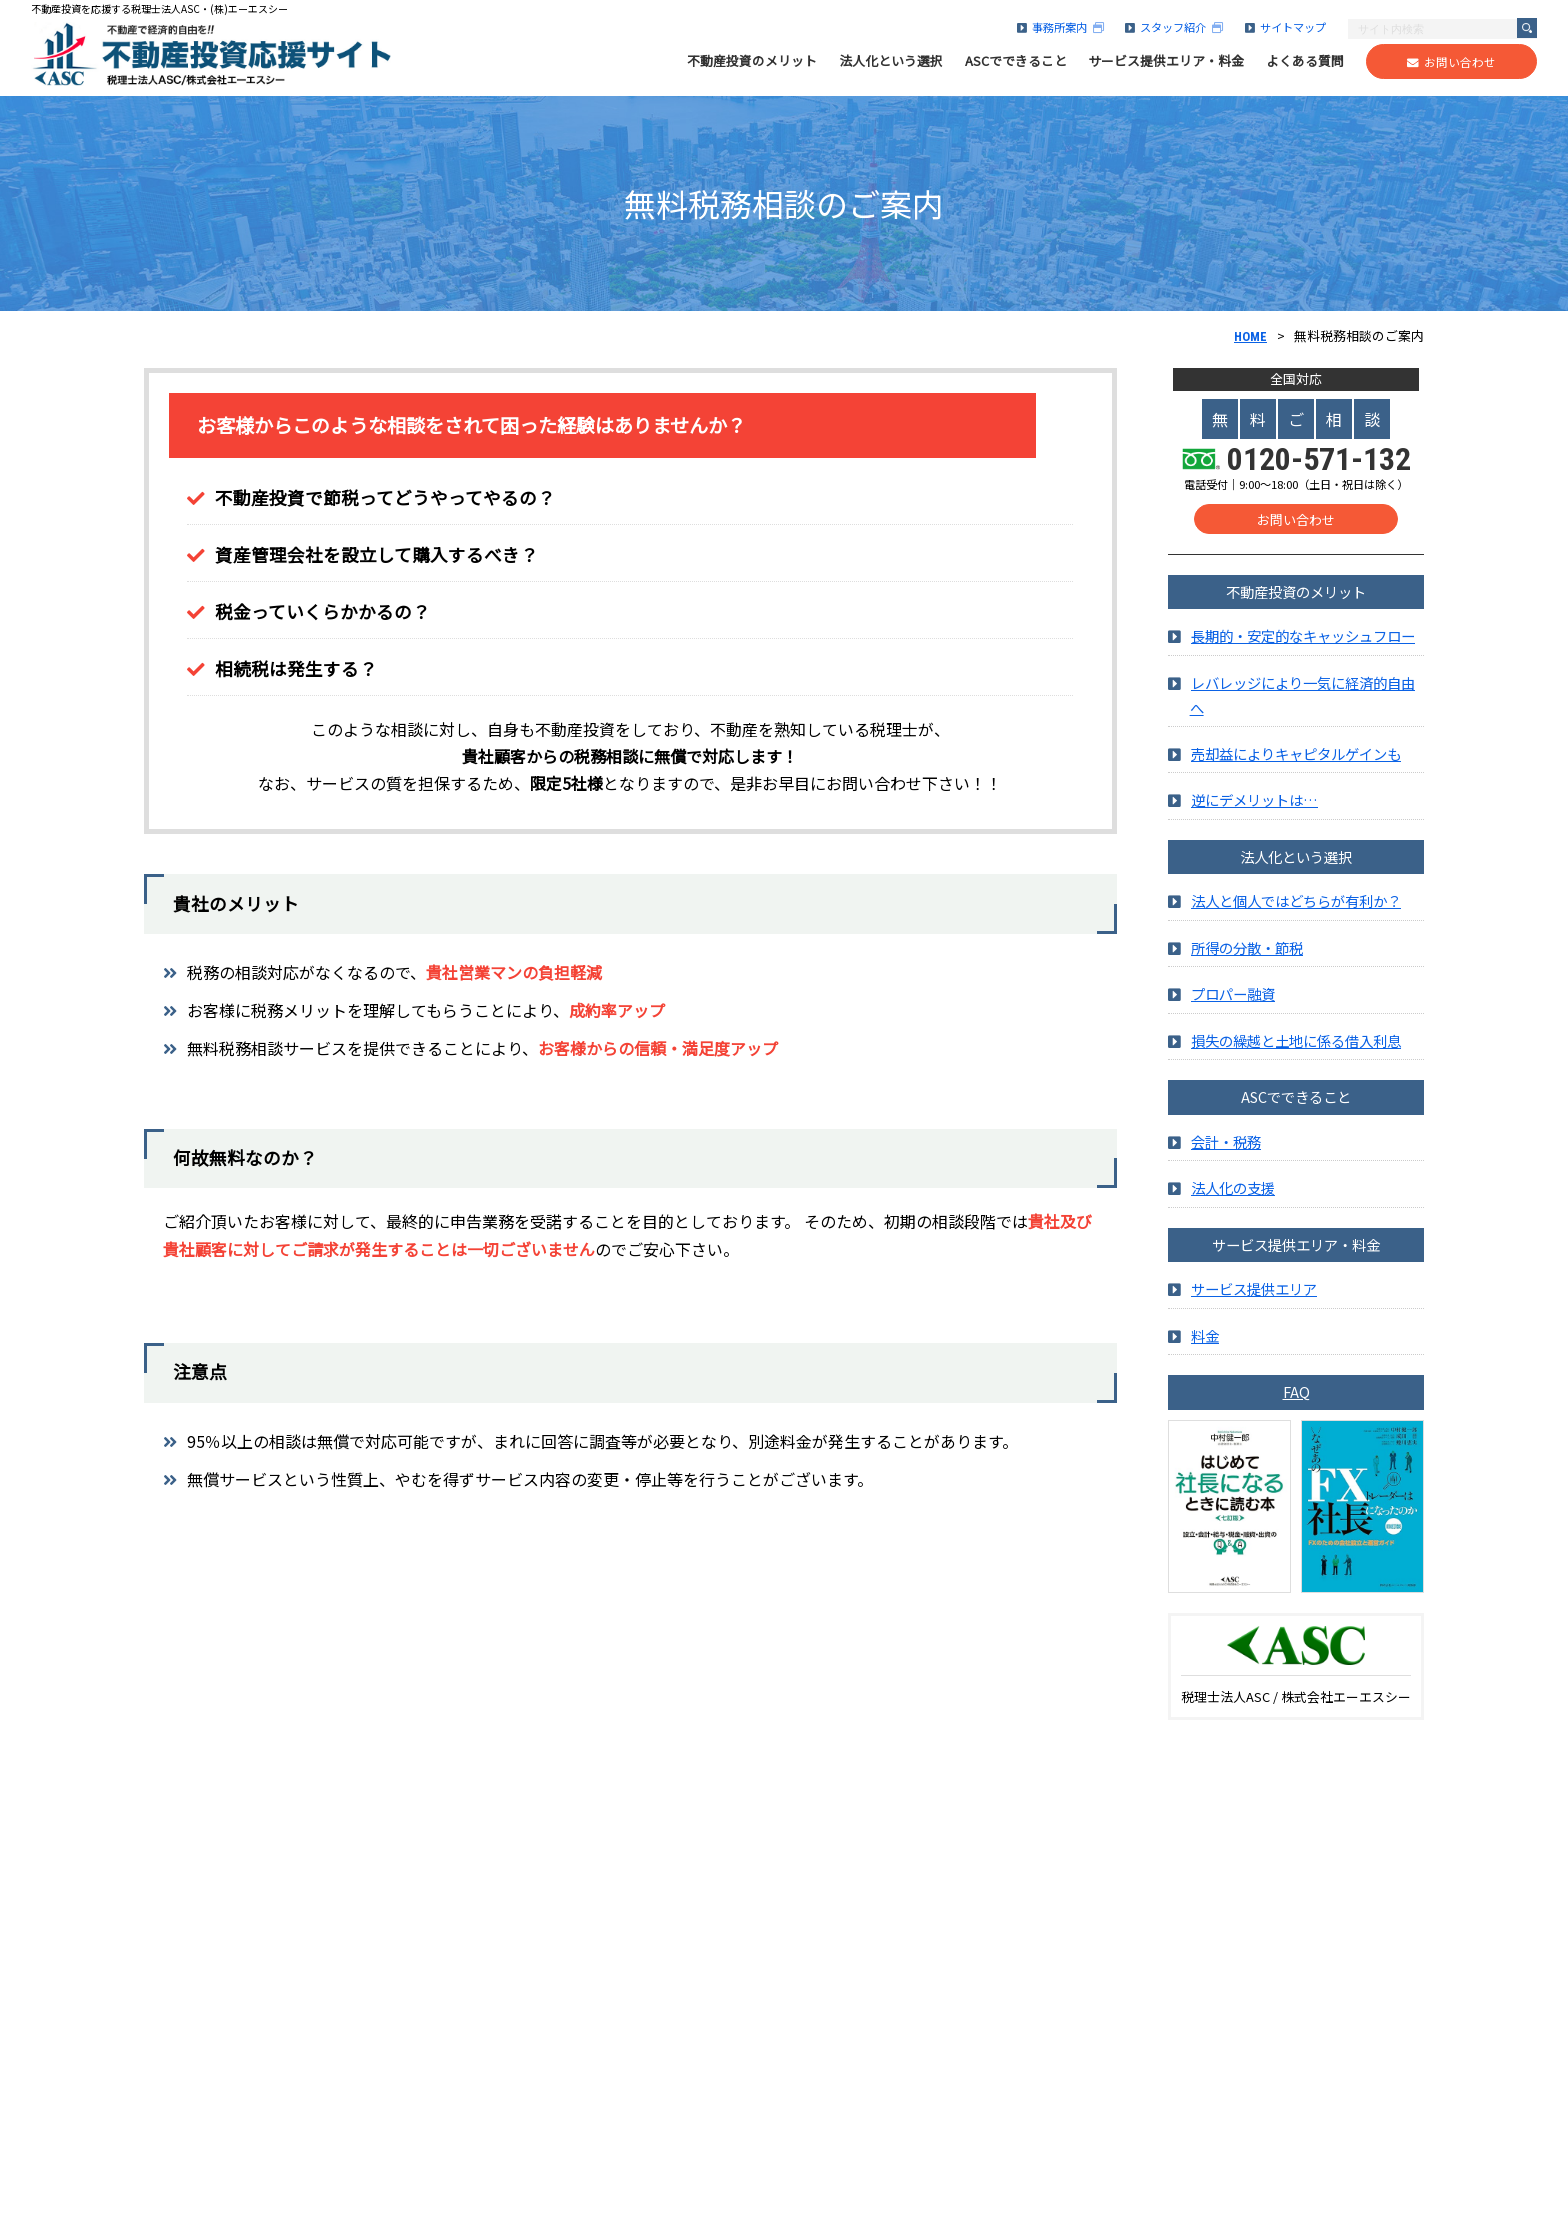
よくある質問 (1305, 61)
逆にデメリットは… (1254, 803)
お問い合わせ (1451, 62)
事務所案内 (1060, 27)
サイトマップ (1285, 27)
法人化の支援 (1233, 1191)
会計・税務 (1226, 1144)
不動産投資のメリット (752, 61)
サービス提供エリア (1254, 1292)
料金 (1205, 1338)
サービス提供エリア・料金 (1166, 61)
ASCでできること (1016, 61)
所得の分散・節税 (1247, 950)
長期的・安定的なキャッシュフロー (1303, 639)
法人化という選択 (891, 61)
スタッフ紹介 (1174, 27)
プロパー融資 (1233, 997)
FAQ (1296, 1394)
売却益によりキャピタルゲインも (1296, 756)
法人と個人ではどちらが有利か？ (1296, 904)
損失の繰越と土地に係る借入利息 (1296, 1043)
